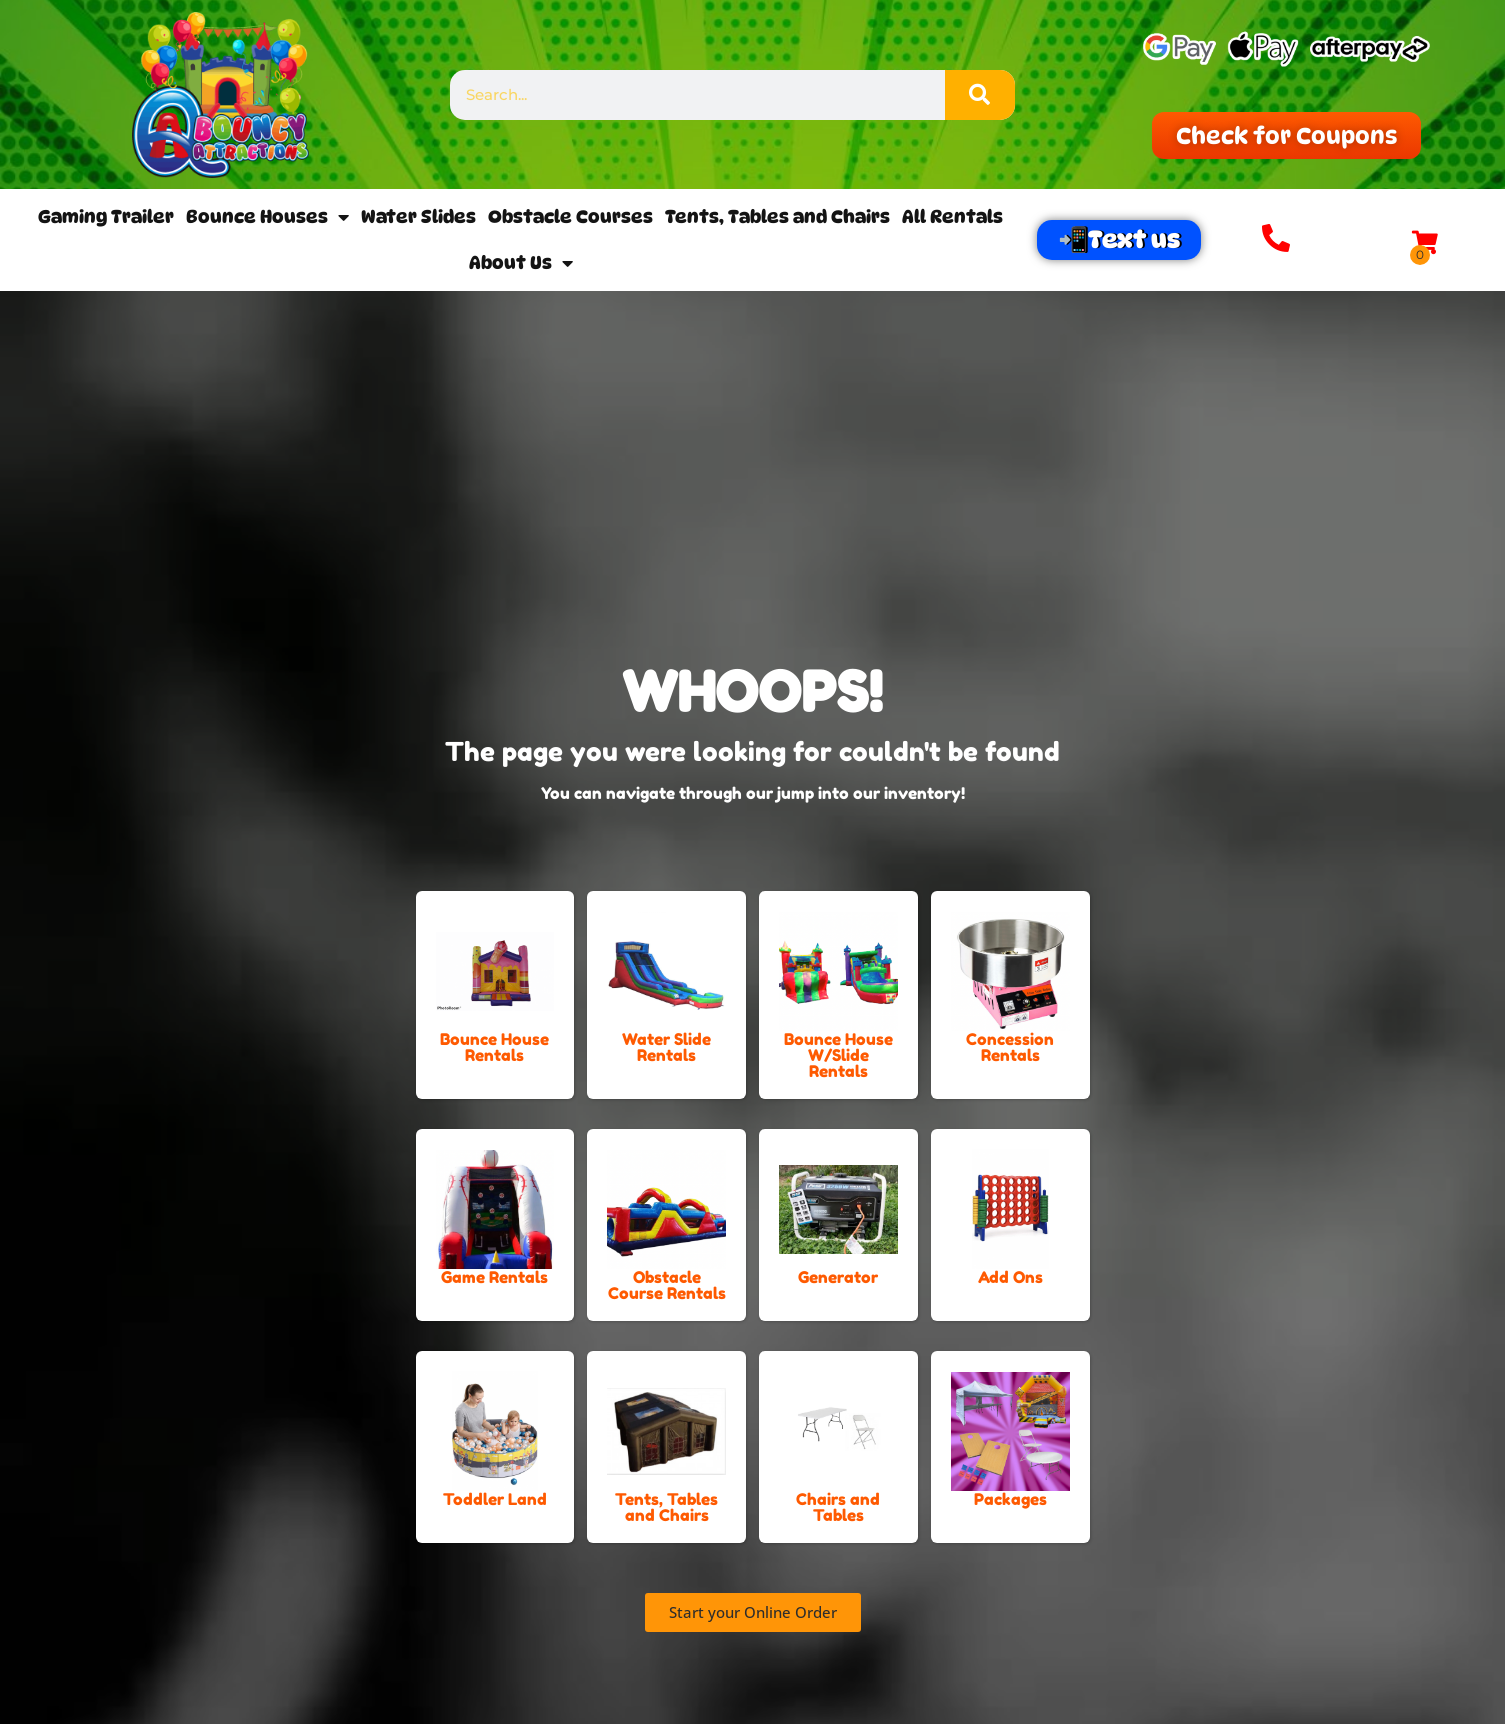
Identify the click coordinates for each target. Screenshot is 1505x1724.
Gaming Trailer (106, 216)
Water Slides (418, 216)
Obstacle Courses (570, 216)
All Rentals (952, 216)
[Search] (980, 95)
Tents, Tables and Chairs (777, 216)
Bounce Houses (267, 217)
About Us (521, 263)
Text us (1134, 239)
